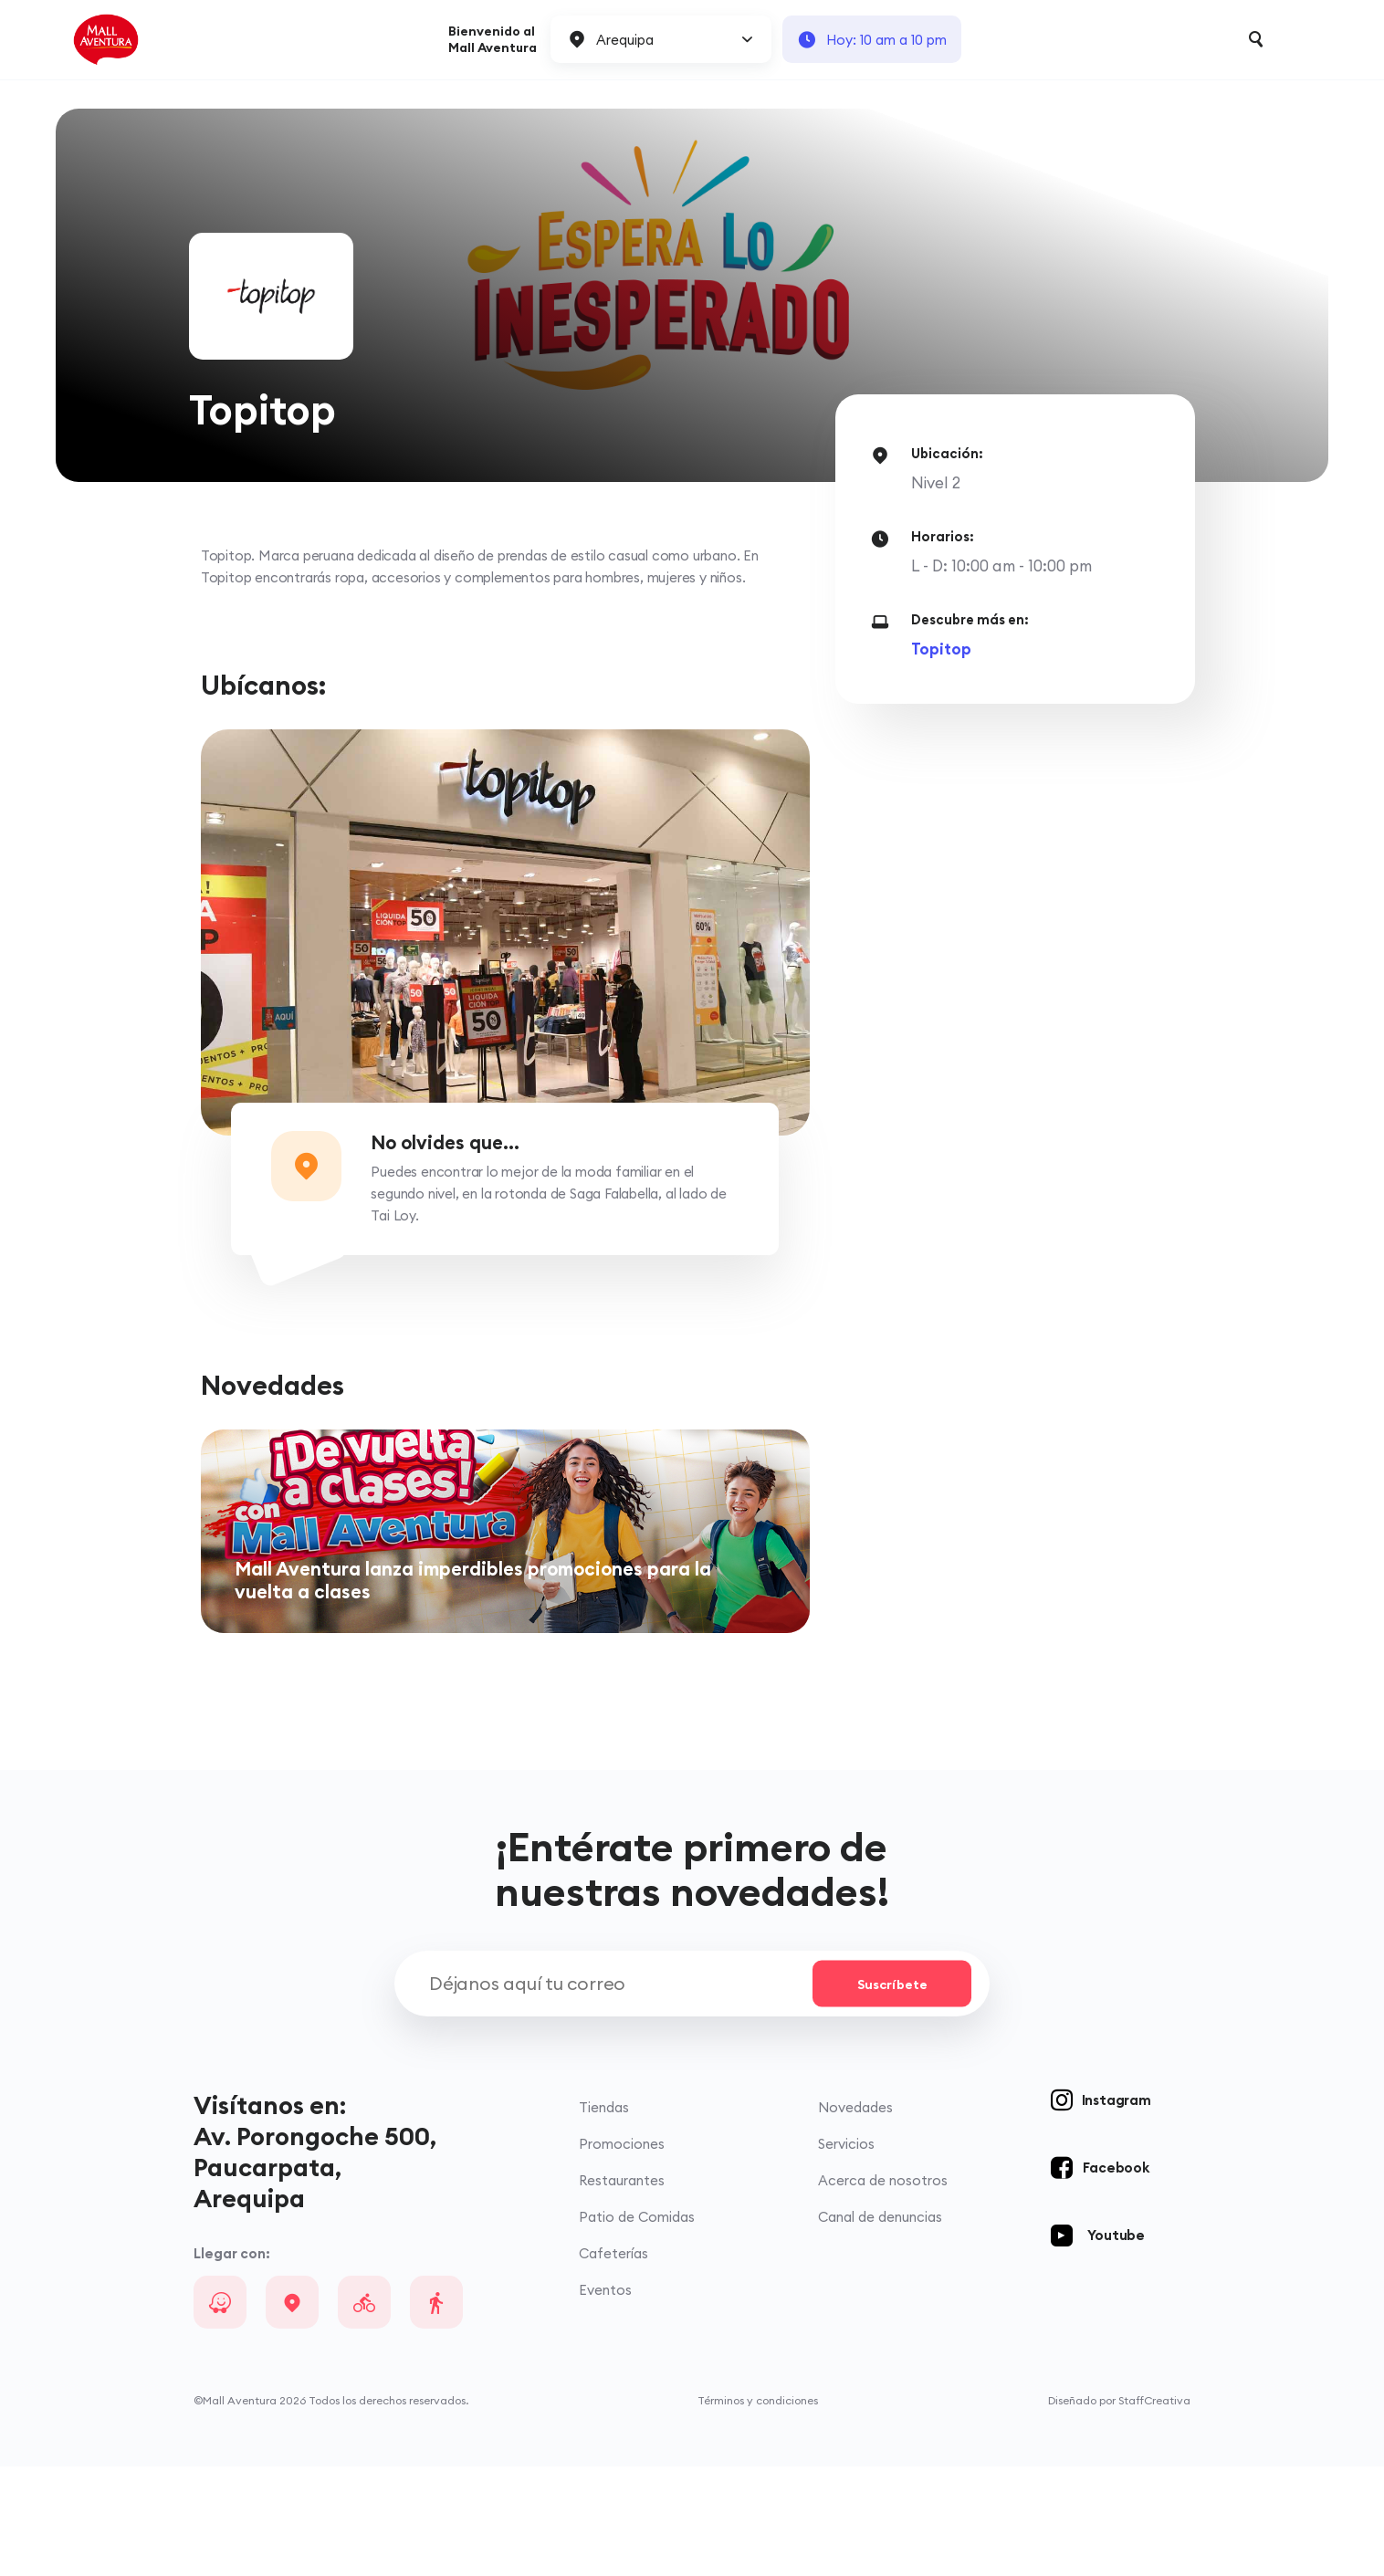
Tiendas (604, 2216)
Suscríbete (892, 2093)
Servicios (846, 2253)
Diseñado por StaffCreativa (1119, 2510)
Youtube (1116, 2344)
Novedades (855, 2216)
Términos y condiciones (757, 2510)
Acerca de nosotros (883, 2290)
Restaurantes (622, 2290)
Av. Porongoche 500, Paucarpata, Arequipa (315, 2276)
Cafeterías (613, 2363)
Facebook (1115, 2277)
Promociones (622, 2253)
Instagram (1116, 2209)
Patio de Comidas (637, 2326)
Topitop (941, 649)
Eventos (605, 2399)
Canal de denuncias (880, 2326)
